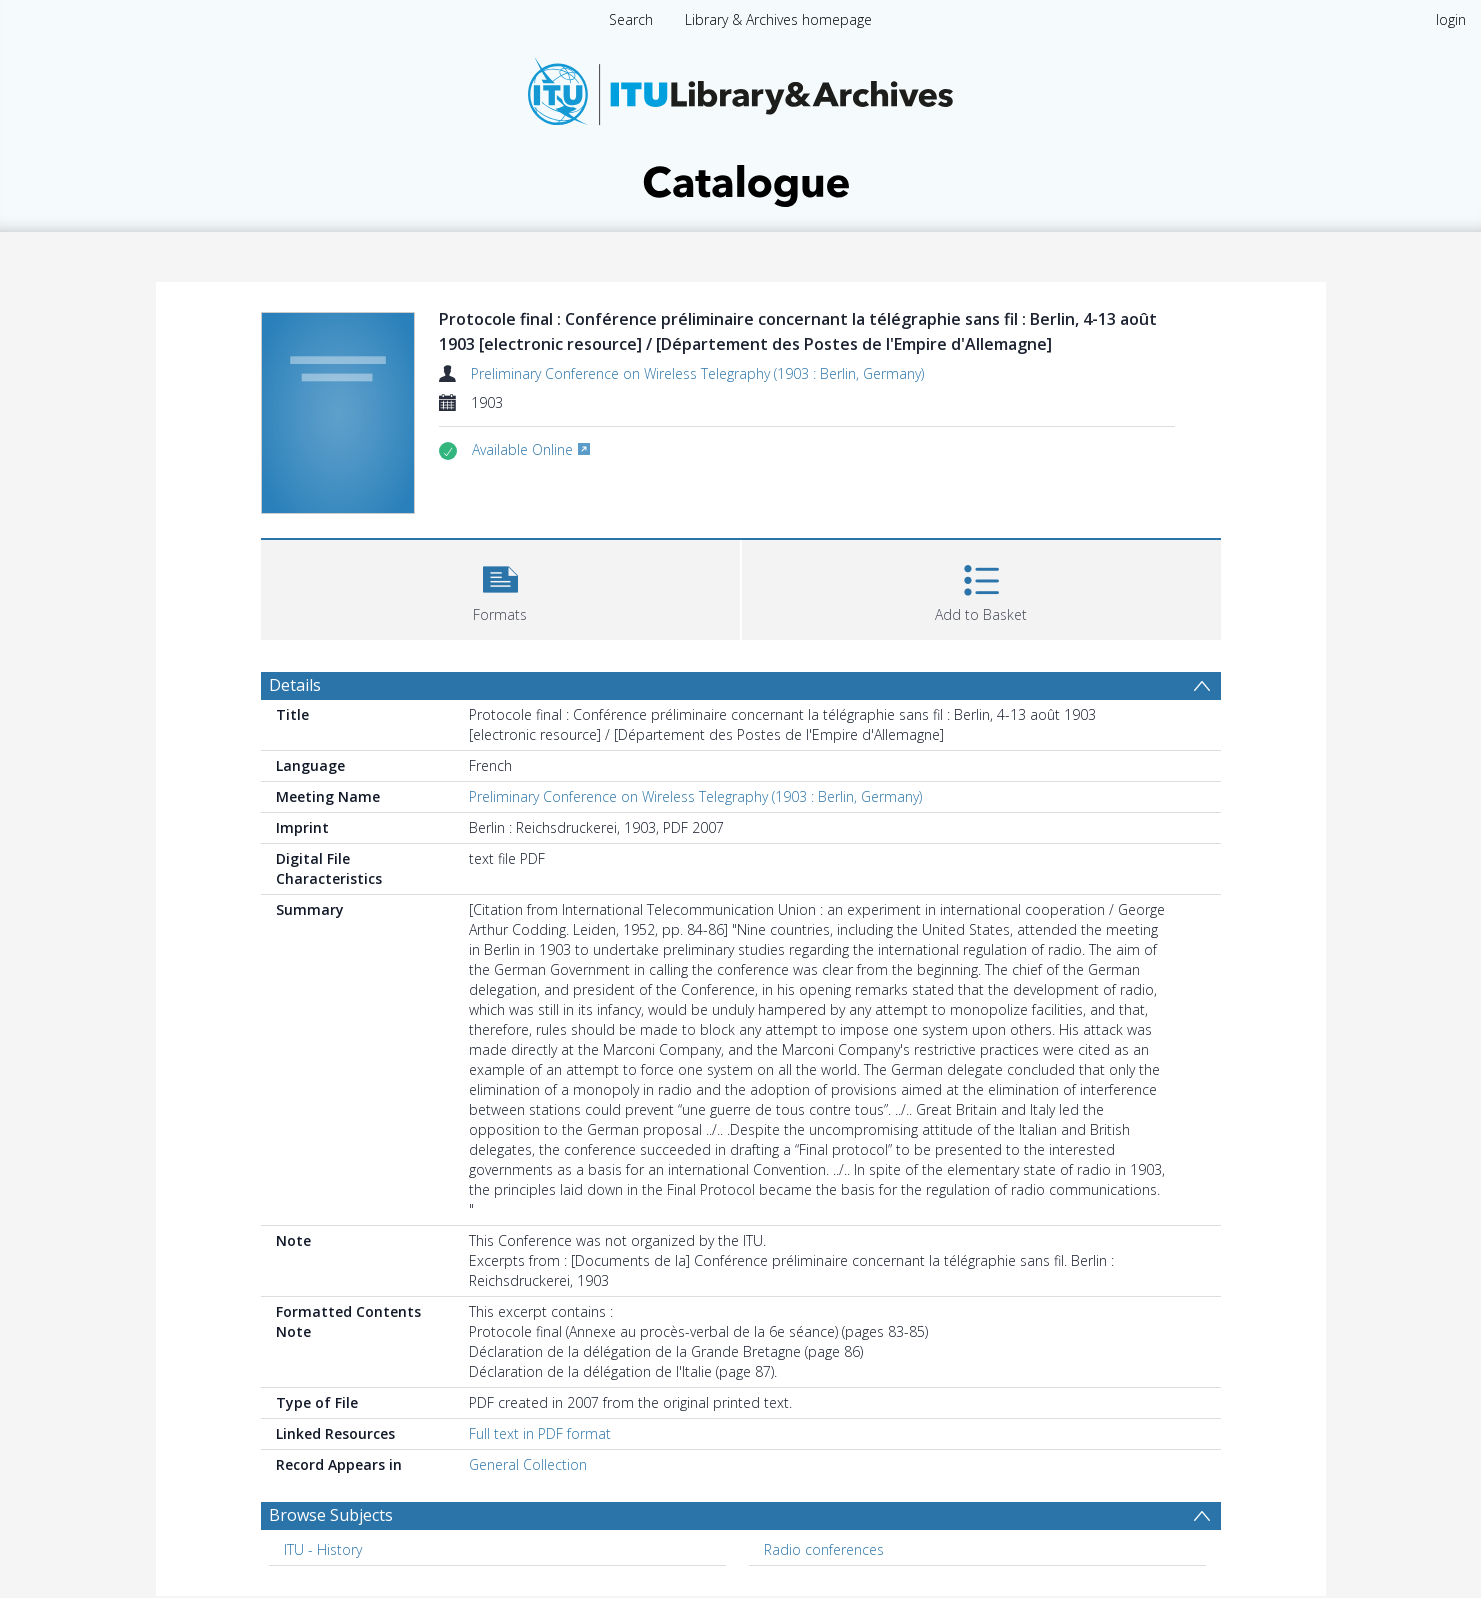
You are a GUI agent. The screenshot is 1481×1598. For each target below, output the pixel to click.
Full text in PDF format (540, 1433)
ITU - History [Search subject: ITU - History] (323, 1549)
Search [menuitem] (631, 19)
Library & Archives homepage (778, 19)
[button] (500, 587)
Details (295, 685)
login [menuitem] (1451, 19)
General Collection (528, 1464)
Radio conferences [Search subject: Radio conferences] (824, 1549)
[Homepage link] (741, 126)
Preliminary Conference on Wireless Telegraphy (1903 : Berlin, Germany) (697, 373)
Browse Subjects (331, 1515)
